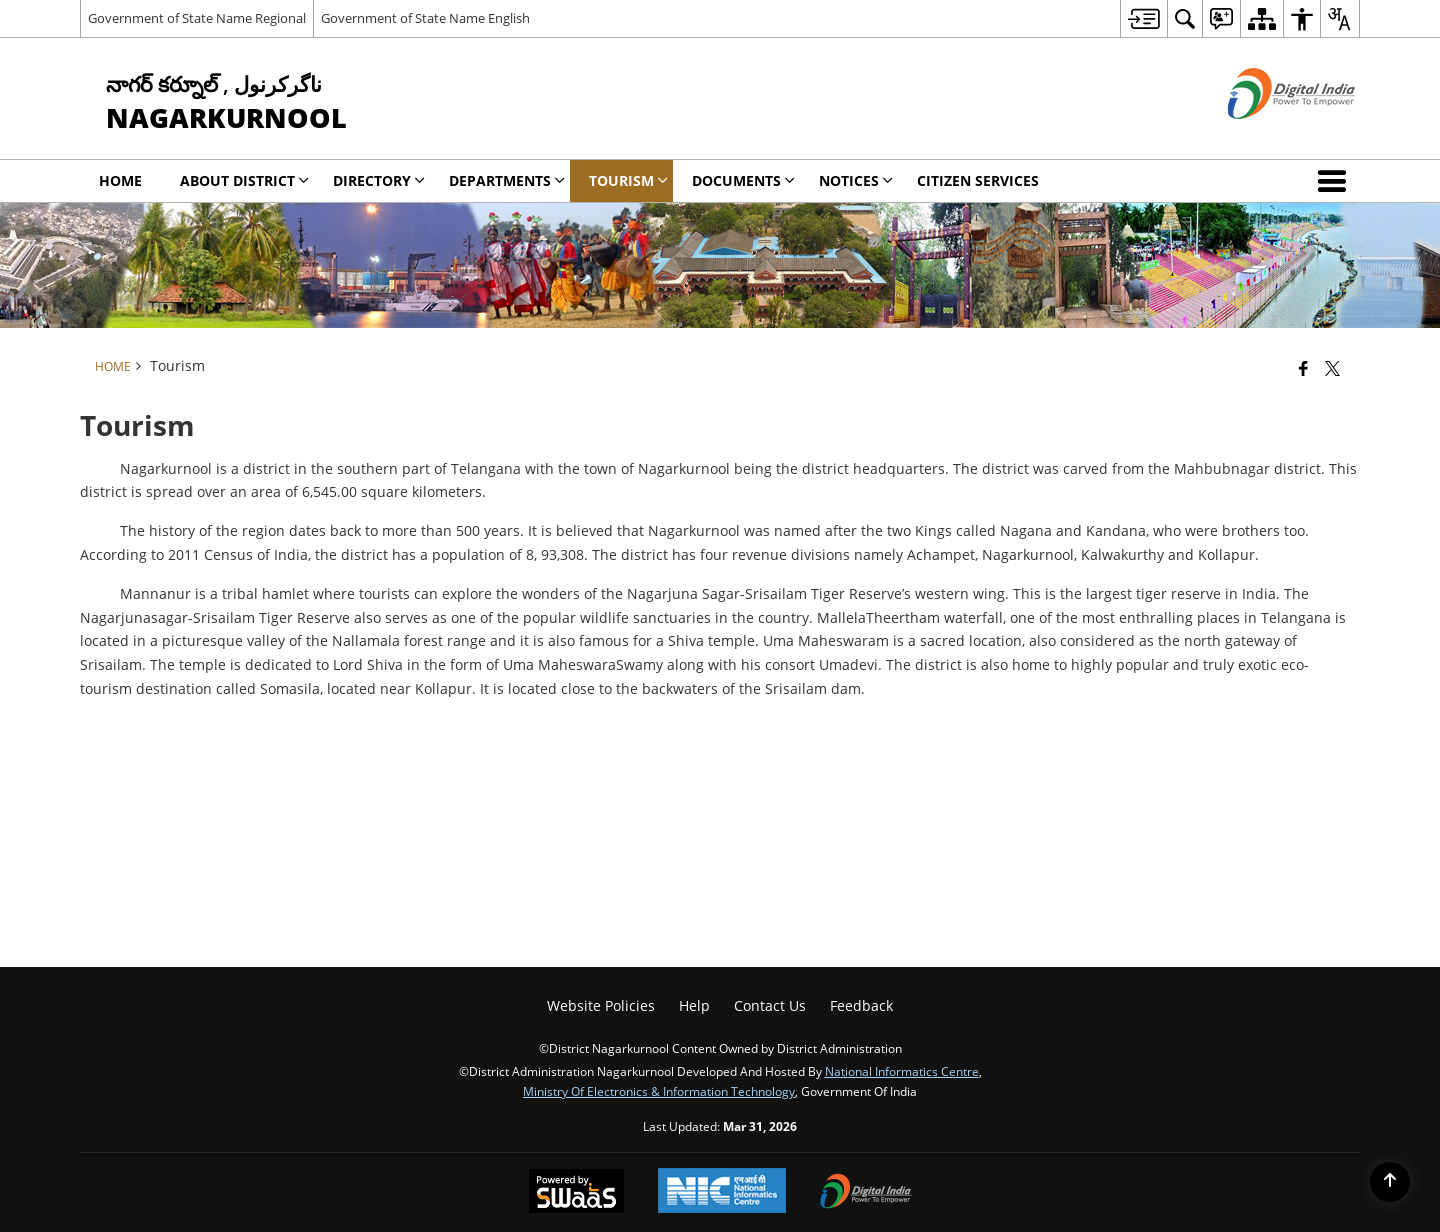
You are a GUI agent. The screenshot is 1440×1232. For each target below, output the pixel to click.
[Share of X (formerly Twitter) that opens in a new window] (1332, 368)
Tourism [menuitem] (628, 180)
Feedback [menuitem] (861, 1005)
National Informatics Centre (902, 1071)
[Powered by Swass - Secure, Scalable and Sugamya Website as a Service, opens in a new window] (576, 1193)
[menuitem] (1143, 18)
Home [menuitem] (120, 180)
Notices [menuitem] (856, 180)
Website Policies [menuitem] (601, 1005)
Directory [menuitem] (379, 180)
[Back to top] (1390, 1182)
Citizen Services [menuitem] (978, 180)
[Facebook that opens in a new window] (1303, 368)
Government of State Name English (425, 18)
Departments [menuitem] (507, 180)
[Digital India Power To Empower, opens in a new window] (866, 1193)
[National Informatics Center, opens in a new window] (722, 1192)
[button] (1336, 181)
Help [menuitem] (694, 1005)
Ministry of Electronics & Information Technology (659, 1091)
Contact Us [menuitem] (770, 1005)
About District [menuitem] (244, 180)
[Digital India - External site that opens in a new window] (1266, 135)
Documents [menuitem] (743, 180)
